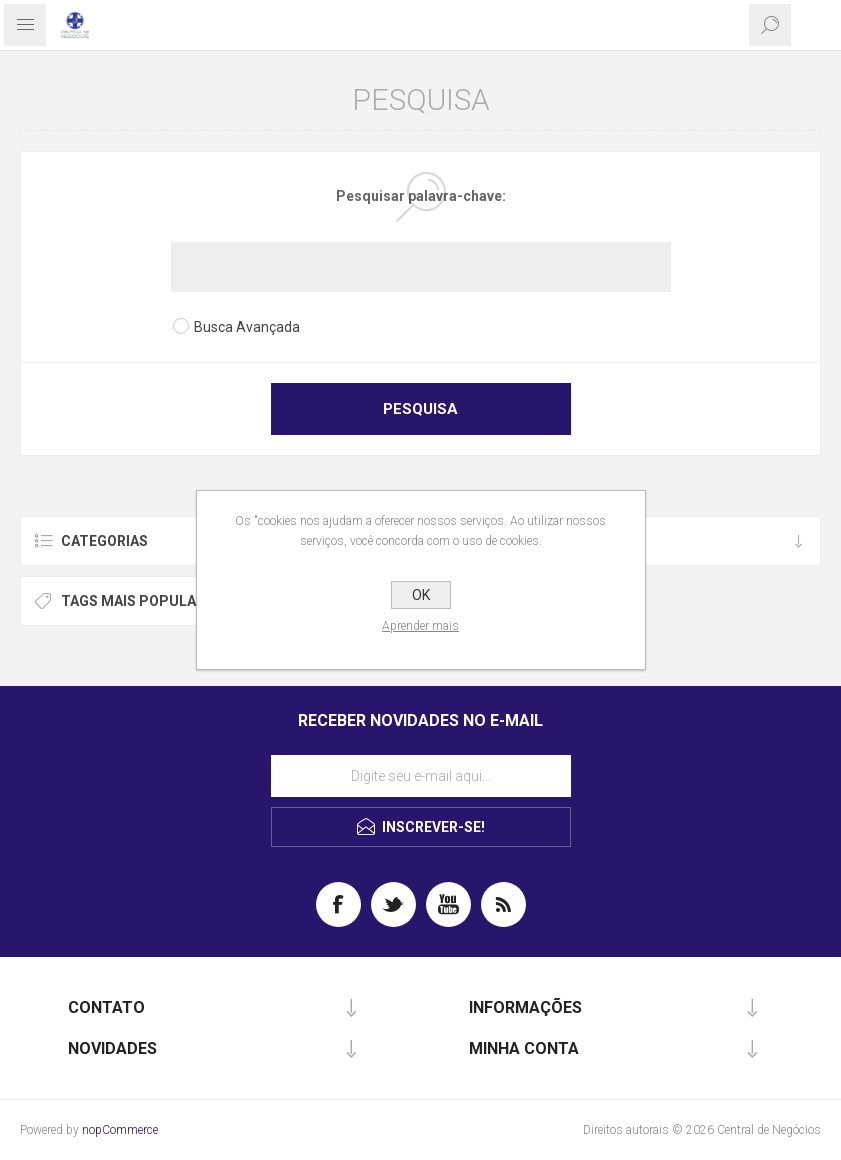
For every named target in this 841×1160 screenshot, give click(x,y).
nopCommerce (120, 1130)
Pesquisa (420, 409)
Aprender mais (420, 626)
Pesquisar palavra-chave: (421, 196)
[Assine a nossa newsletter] (421, 776)
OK (421, 595)
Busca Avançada (247, 327)
